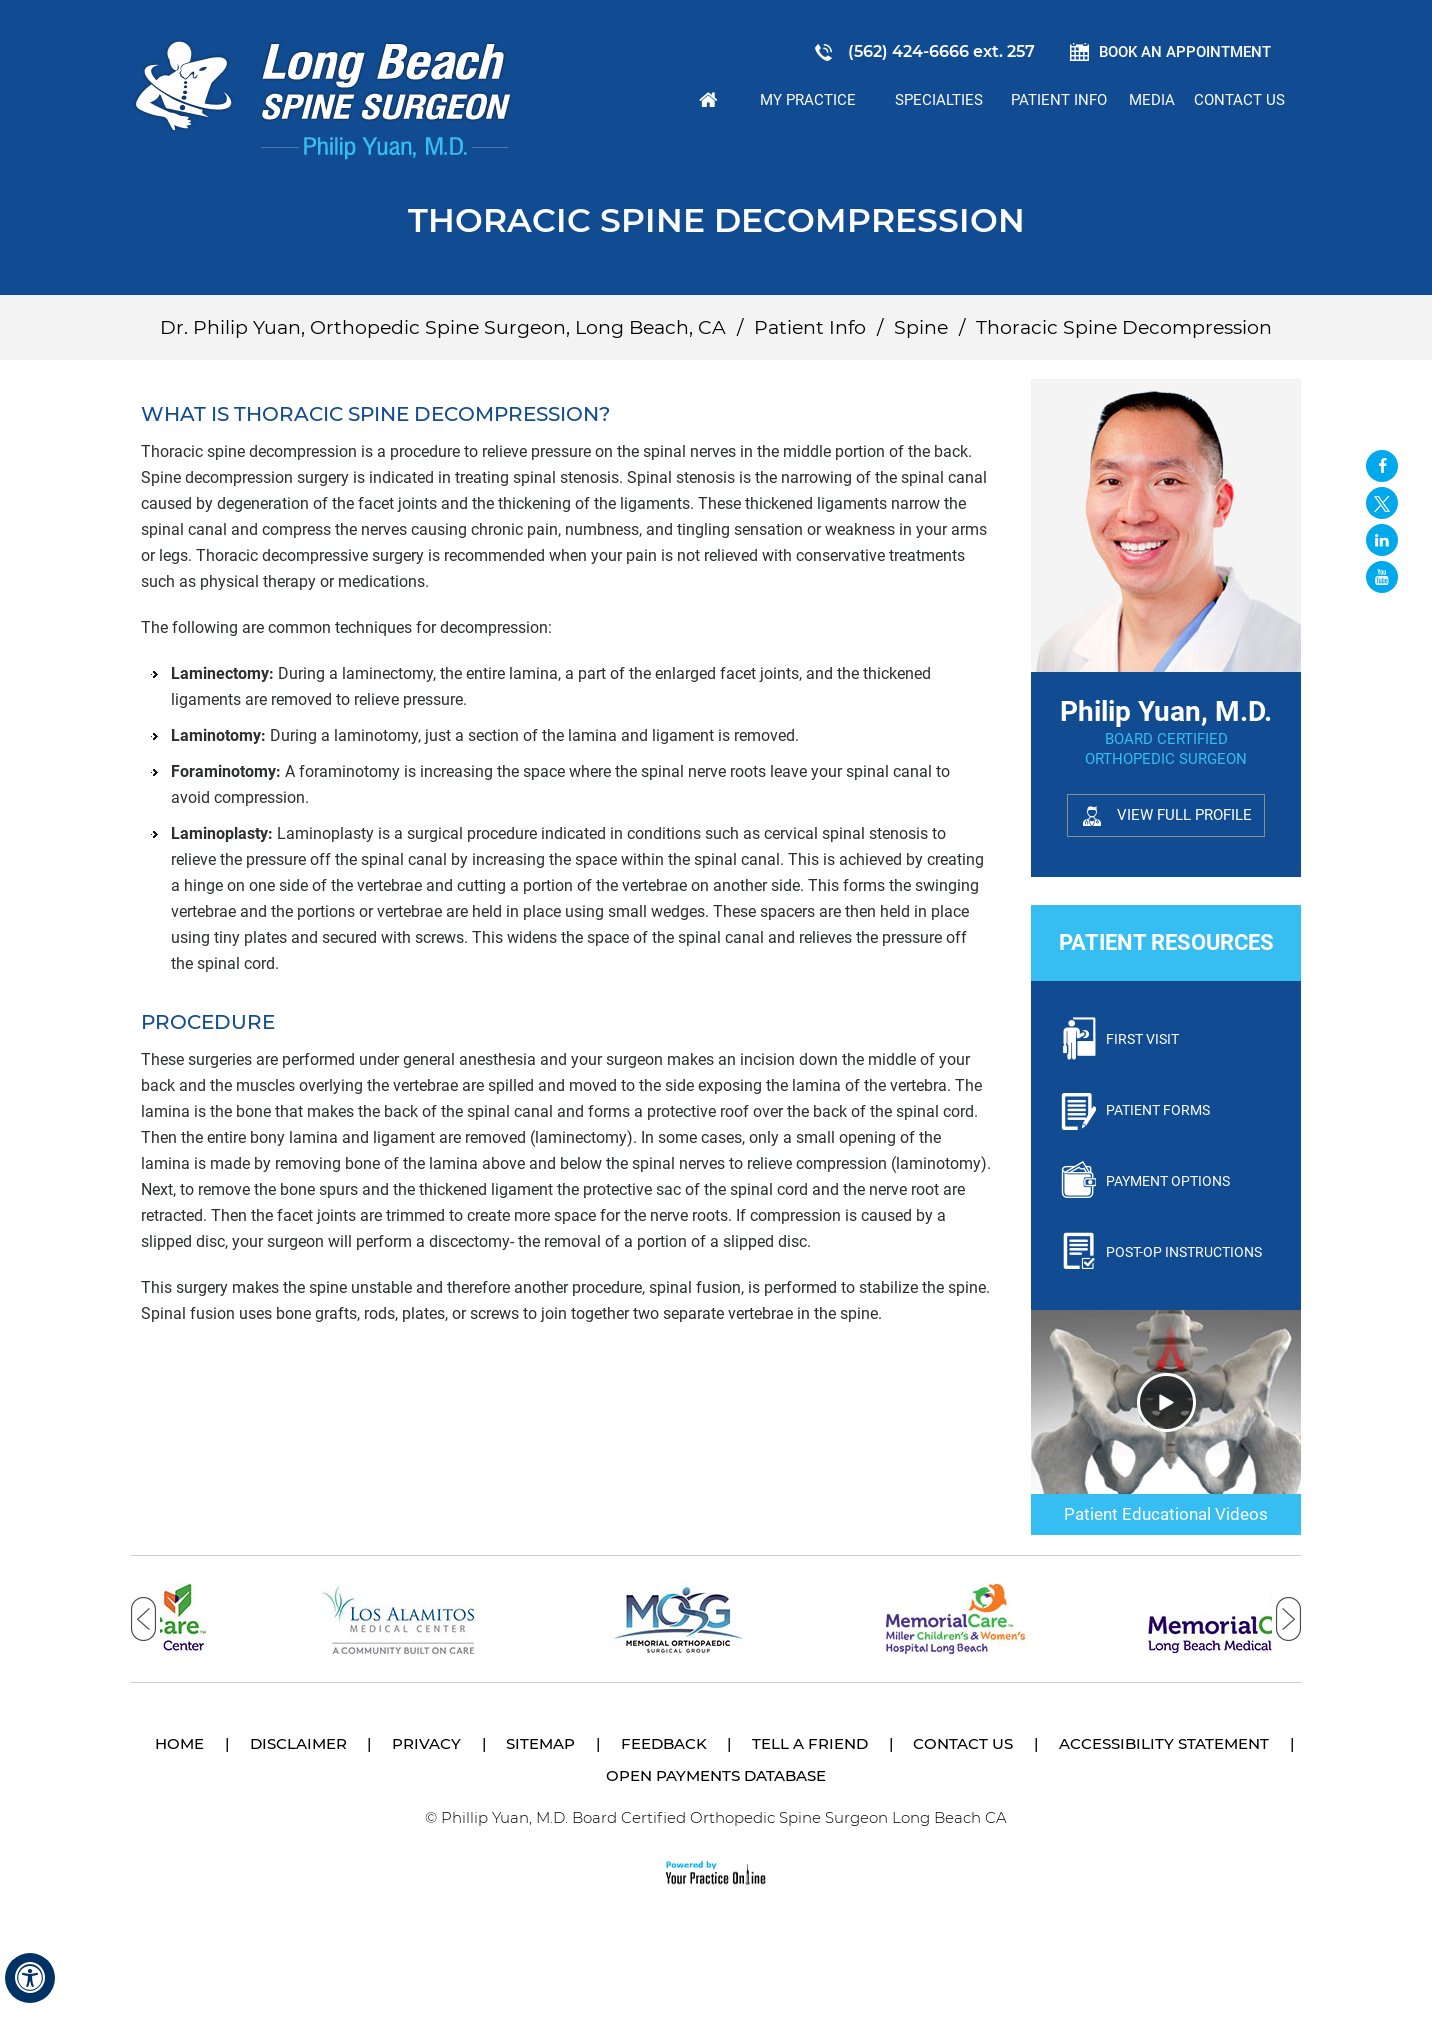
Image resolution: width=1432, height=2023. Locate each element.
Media (1152, 100)
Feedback (664, 1743)
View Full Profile (1184, 815)
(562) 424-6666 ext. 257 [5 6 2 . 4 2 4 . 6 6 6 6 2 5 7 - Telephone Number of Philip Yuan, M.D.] (941, 51)
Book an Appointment (1185, 52)
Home (709, 100)
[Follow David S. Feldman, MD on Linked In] (1382, 540)
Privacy (426, 1743)
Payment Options (1168, 1181)
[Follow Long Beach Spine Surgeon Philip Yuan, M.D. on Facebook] (1382, 466)
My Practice (808, 100)
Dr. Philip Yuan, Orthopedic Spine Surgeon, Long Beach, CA (443, 327)
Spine (921, 327)
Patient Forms (1158, 1110)
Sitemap (540, 1743)
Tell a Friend (810, 1743)
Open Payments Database (716, 1775)
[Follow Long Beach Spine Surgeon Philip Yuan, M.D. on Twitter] (1382, 503)
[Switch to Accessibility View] (30, 1978)
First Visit (1142, 1039)
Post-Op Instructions (1184, 1252)
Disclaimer (298, 1743)
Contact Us (1239, 100)
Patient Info (1059, 100)
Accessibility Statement (1164, 1743)
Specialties (939, 100)
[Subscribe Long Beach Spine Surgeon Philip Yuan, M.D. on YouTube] (1382, 577)
